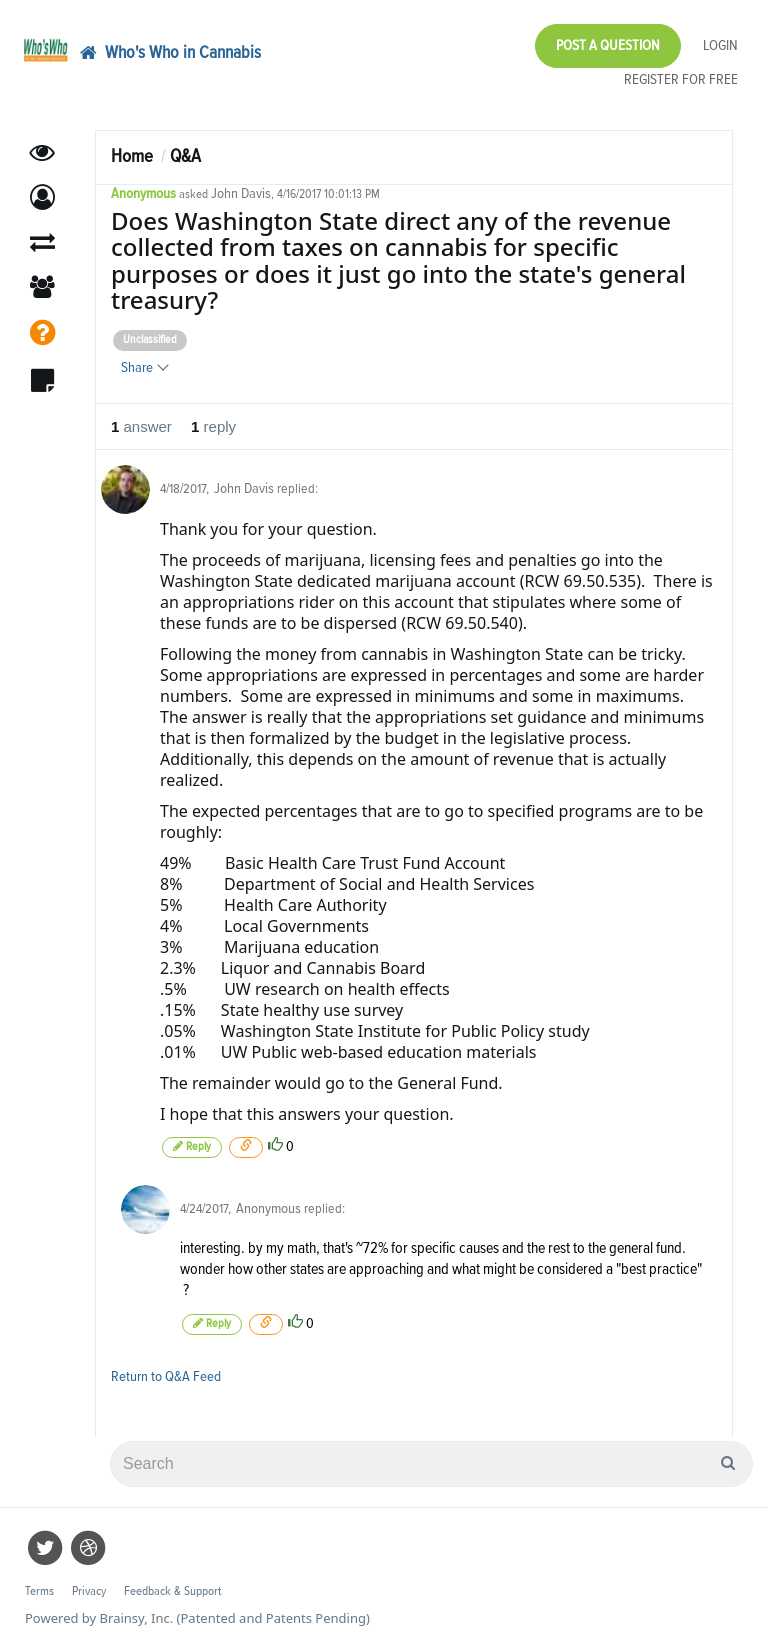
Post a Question (608, 45)
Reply (192, 1146)
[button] (42, 197)
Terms (39, 1591)
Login (720, 45)
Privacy (89, 1591)
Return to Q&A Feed (166, 1376)
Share (144, 367)
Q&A (185, 156)
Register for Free (681, 79)
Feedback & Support (172, 1591)
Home (132, 156)
